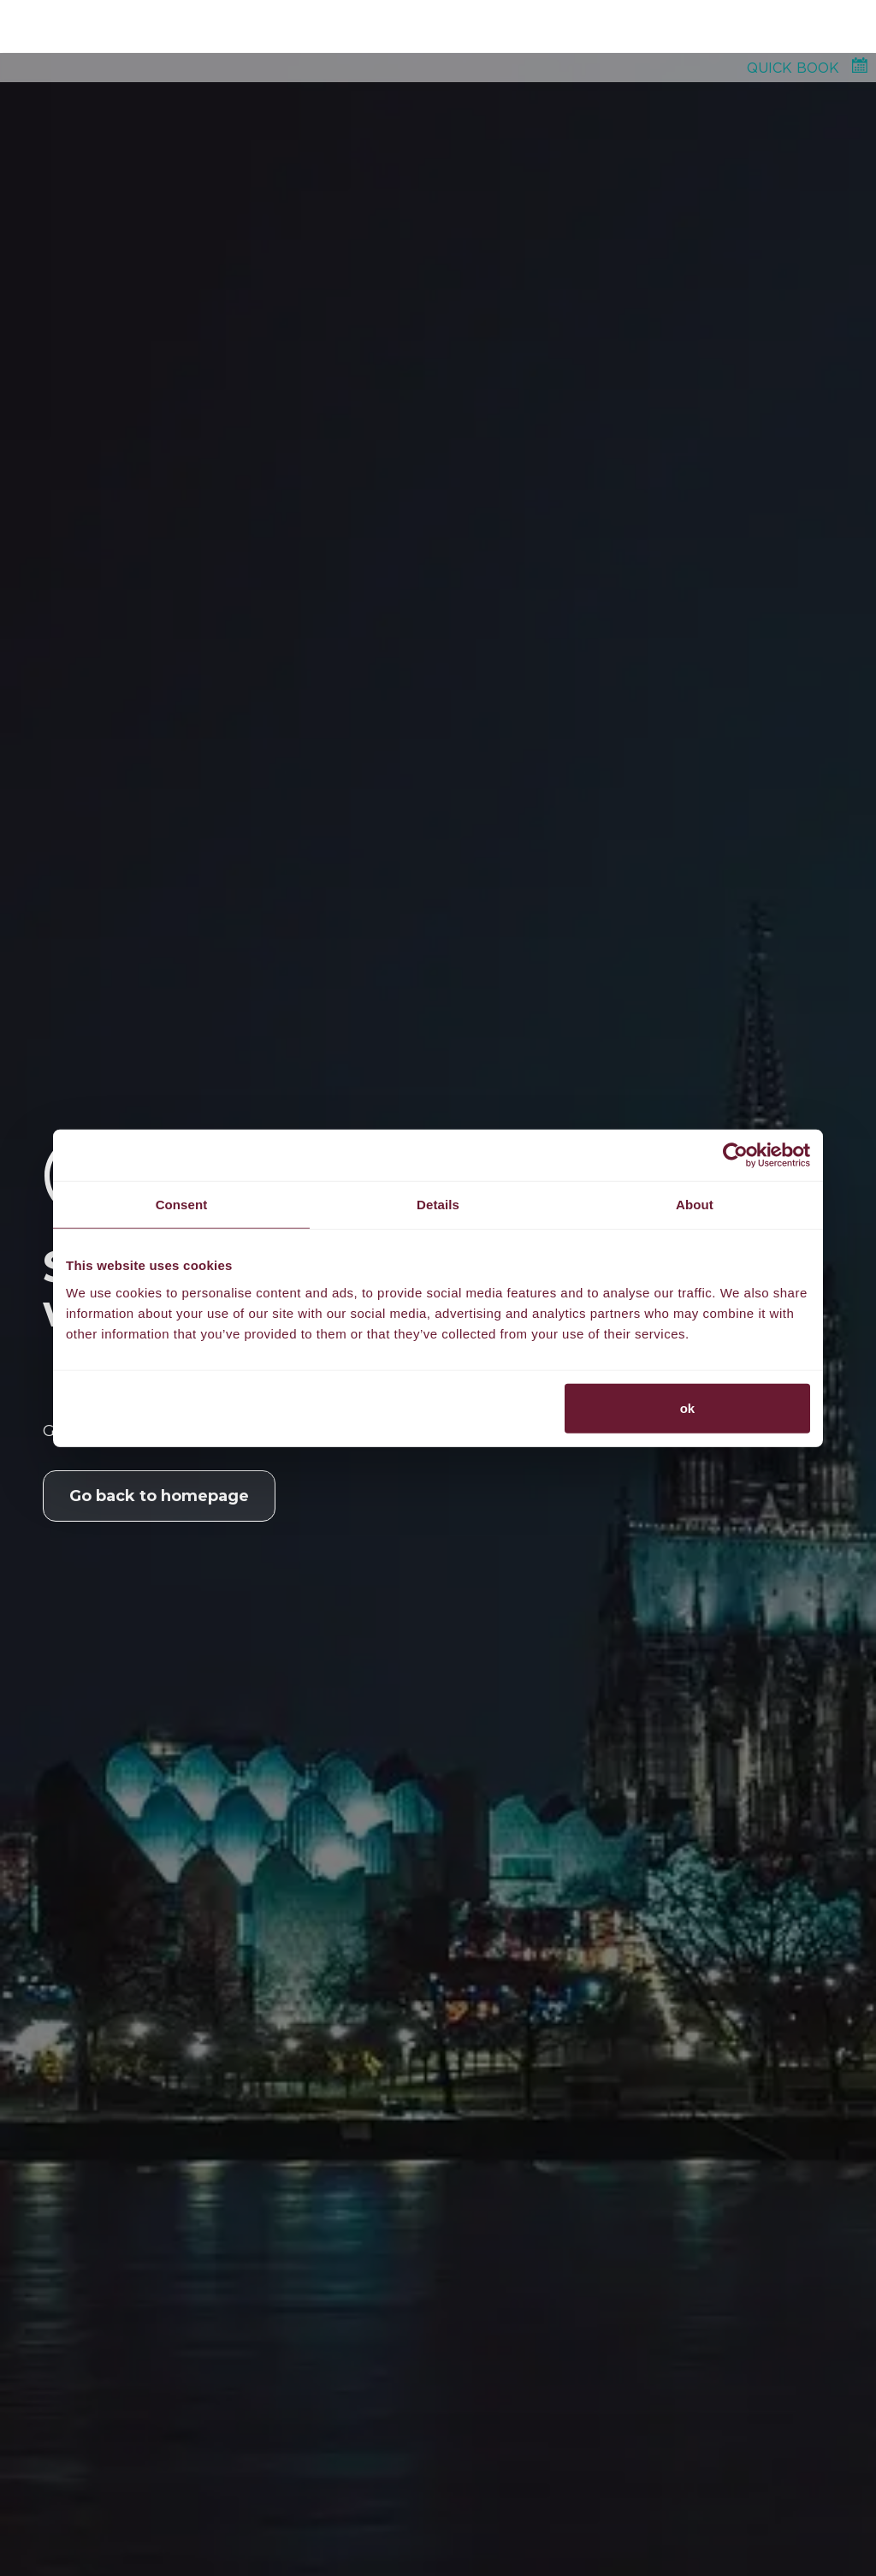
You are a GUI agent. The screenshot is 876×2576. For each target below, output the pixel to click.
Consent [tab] (182, 1204)
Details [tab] (438, 1204)
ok (687, 1407)
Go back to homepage (159, 1496)
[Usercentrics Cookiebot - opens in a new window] (735, 1155)
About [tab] (694, 1204)
